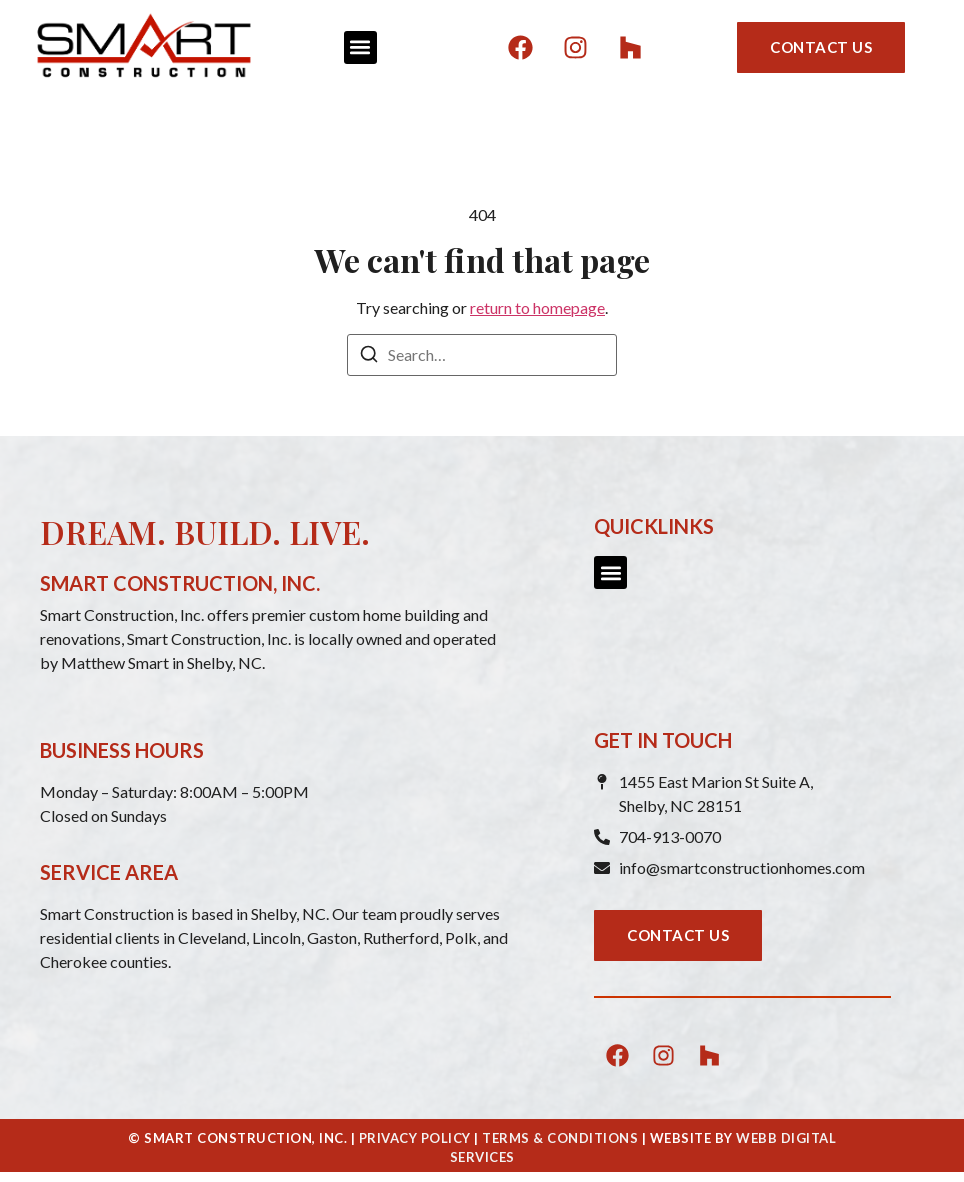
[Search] (369, 357)
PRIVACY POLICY (415, 1138)
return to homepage (537, 307)
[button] (360, 47)
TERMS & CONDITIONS (560, 1138)
